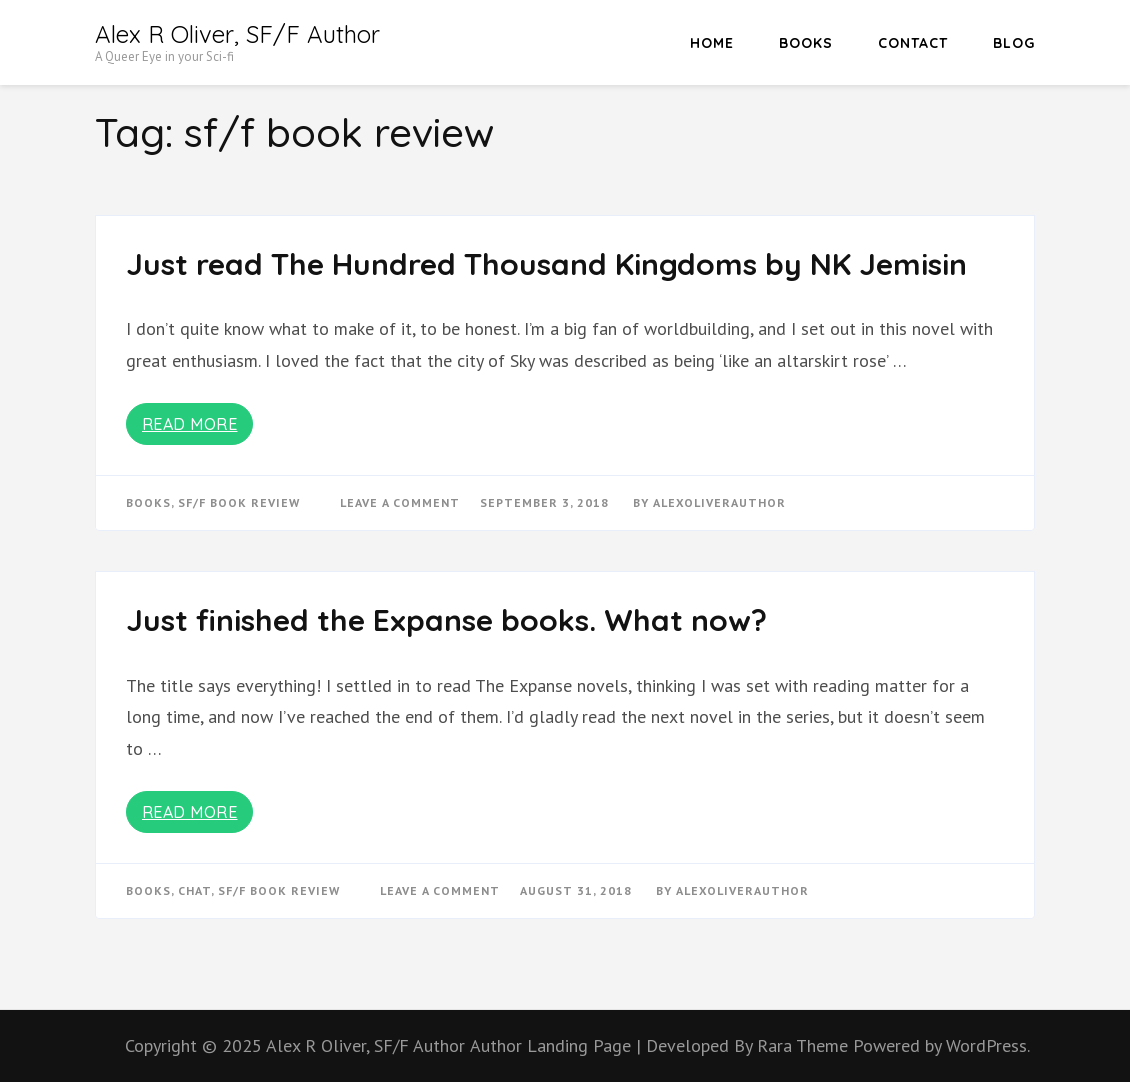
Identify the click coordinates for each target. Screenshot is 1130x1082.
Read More (190, 424)
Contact (913, 43)
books (148, 502)
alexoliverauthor (719, 502)
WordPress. (988, 1045)
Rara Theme (805, 1045)
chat (194, 890)
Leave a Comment (400, 502)
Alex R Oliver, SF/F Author (237, 34)
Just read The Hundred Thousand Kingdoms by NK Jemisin (546, 264)
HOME (712, 43)
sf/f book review (239, 502)
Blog (1014, 43)
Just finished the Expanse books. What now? (446, 620)
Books (806, 43)
